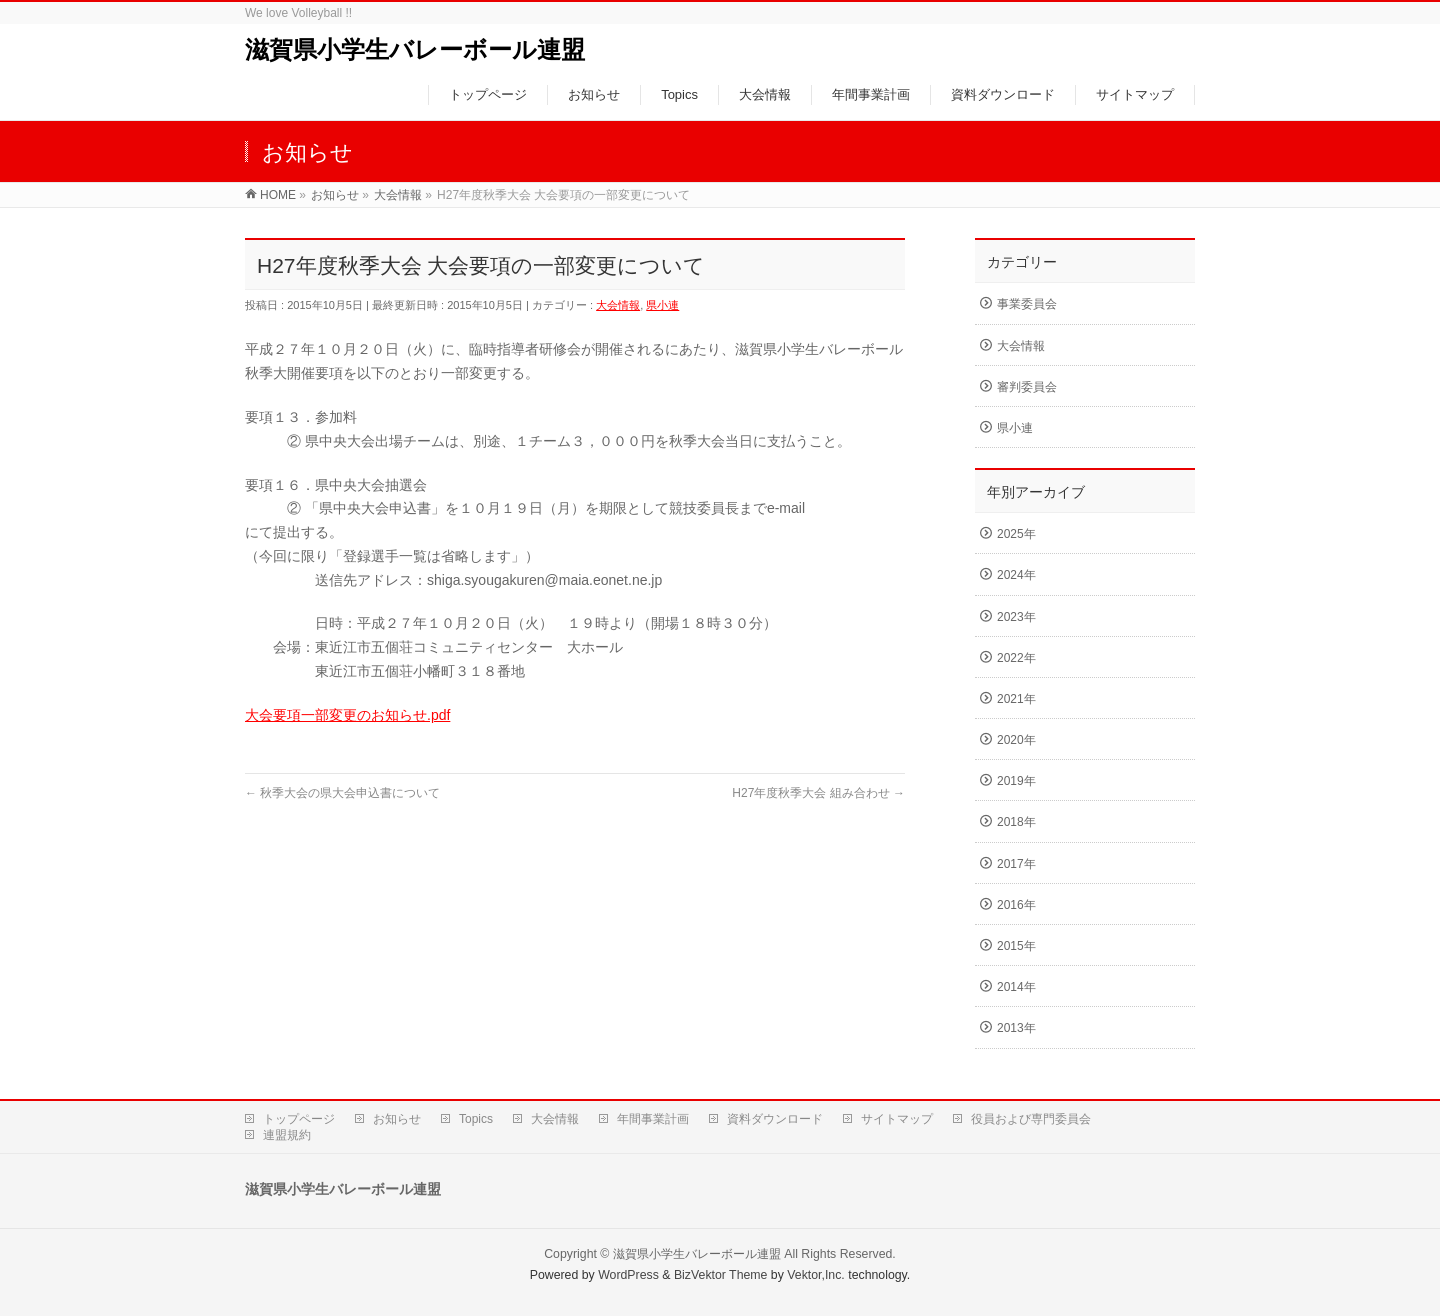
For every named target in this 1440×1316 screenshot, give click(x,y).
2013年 (1016, 1028)
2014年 (1016, 987)
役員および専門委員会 (1031, 1119)
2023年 (1016, 617)
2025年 (1016, 534)
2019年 (1016, 781)
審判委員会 (1027, 387)
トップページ (299, 1119)
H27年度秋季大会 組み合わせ (818, 793)
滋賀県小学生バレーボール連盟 (415, 49)
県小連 (662, 305)
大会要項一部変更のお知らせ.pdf (347, 715)
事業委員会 (1027, 304)
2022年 (1016, 658)
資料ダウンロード (775, 1119)
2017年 (1016, 864)
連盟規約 (287, 1135)
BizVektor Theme (721, 1275)
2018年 (1016, 822)
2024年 (1016, 575)
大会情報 (618, 305)
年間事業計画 (653, 1119)
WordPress (628, 1275)
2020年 (1016, 740)
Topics (476, 1119)
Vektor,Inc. (816, 1275)
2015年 (1016, 946)
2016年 (1016, 905)
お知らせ (397, 1119)
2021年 (1016, 699)
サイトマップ (897, 1119)
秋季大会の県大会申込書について (342, 793)
